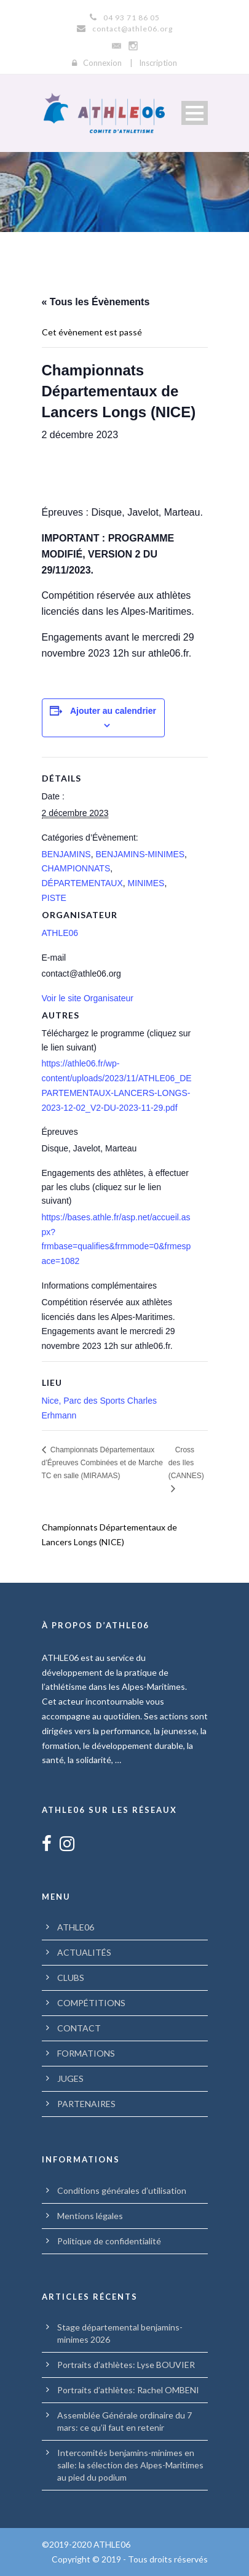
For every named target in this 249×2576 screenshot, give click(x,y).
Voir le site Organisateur (87, 998)
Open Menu (194, 113)
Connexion (102, 63)
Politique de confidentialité (109, 2241)
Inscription (158, 63)
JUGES (70, 2078)
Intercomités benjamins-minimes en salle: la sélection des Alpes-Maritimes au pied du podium (130, 2464)
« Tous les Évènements (96, 302)
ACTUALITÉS (84, 1952)
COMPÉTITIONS (91, 2003)
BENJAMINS (66, 854)
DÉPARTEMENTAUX (82, 883)
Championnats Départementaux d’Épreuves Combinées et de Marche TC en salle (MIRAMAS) (102, 1463)
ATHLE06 (60, 933)
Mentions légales (90, 2215)
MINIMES (146, 883)
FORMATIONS (86, 2053)
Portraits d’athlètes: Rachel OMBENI (128, 2390)
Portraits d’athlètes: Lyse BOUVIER (126, 2364)
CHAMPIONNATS (76, 868)
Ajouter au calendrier (113, 711)
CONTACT (79, 2028)
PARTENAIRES (86, 2103)
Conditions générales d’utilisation (121, 2190)
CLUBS (70, 1977)
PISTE (54, 898)
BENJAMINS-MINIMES (139, 854)
